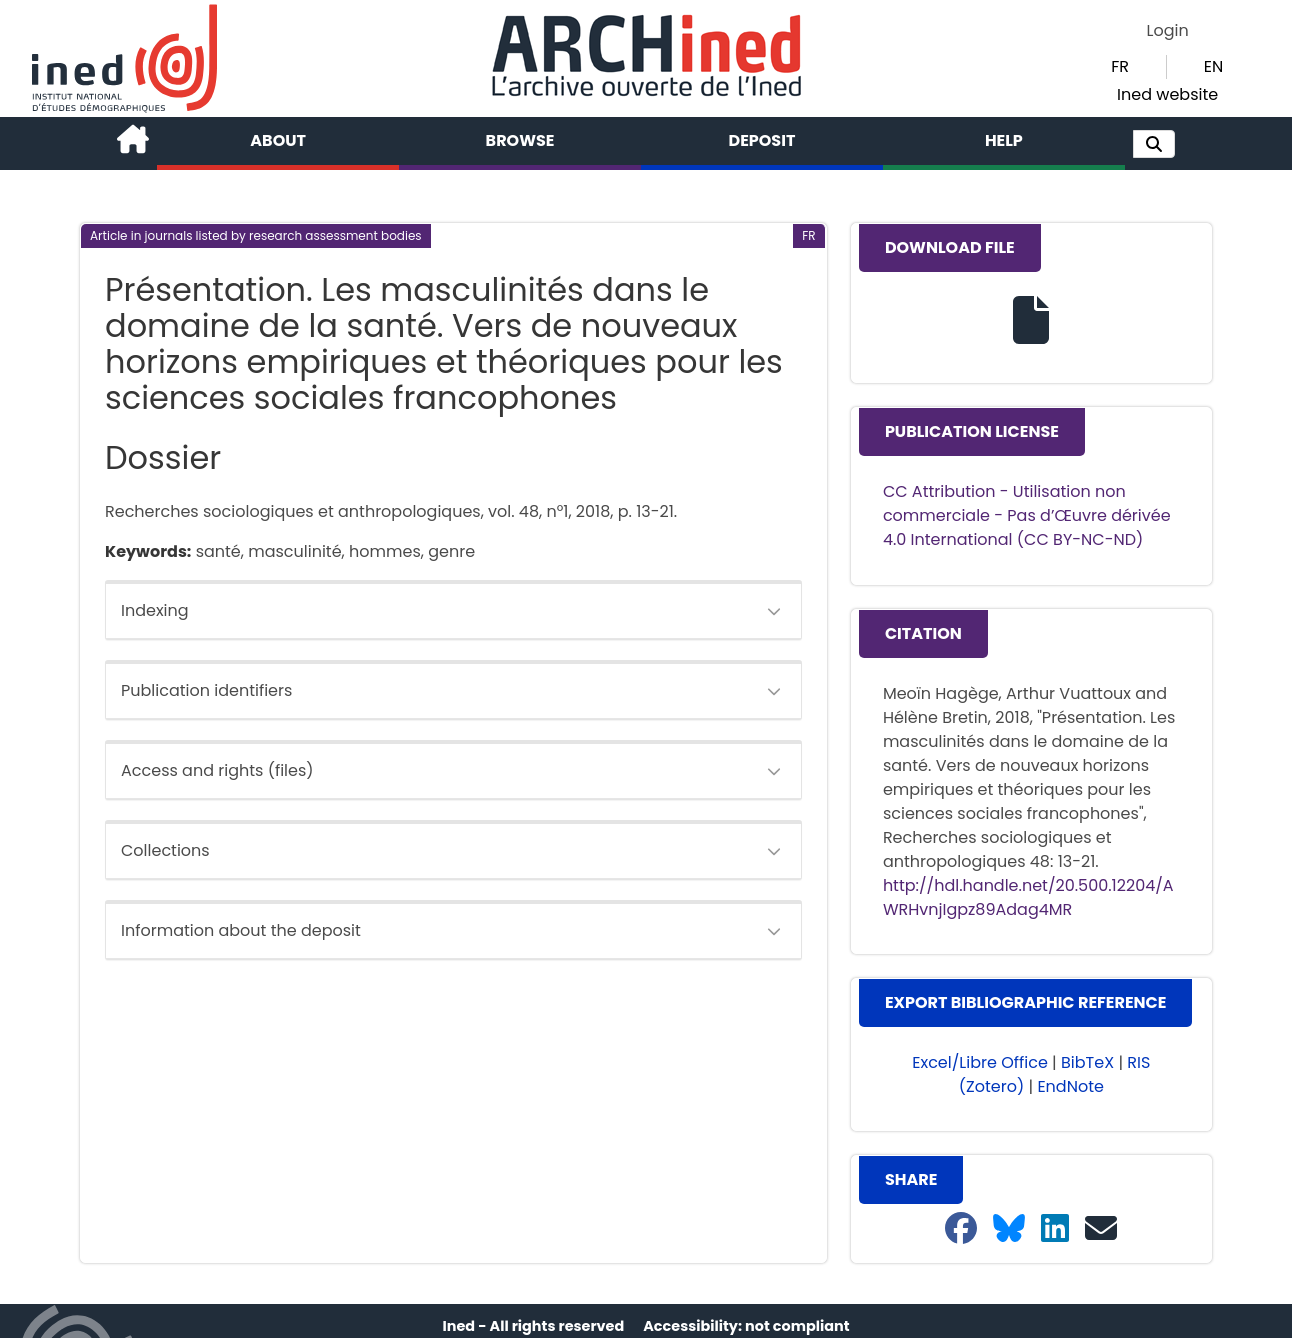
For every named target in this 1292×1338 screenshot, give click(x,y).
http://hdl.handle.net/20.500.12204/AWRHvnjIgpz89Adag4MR (1028, 897)
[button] (1154, 144)
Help (1004, 140)
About (278, 140)
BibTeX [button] (1087, 1062)
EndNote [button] (1070, 1086)
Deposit (762, 140)
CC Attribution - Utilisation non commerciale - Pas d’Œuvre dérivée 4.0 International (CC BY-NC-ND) (1027, 515)
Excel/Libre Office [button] (980, 1062)
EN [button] (1213, 66)
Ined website (1167, 94)
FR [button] (1120, 66)
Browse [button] (520, 140)
